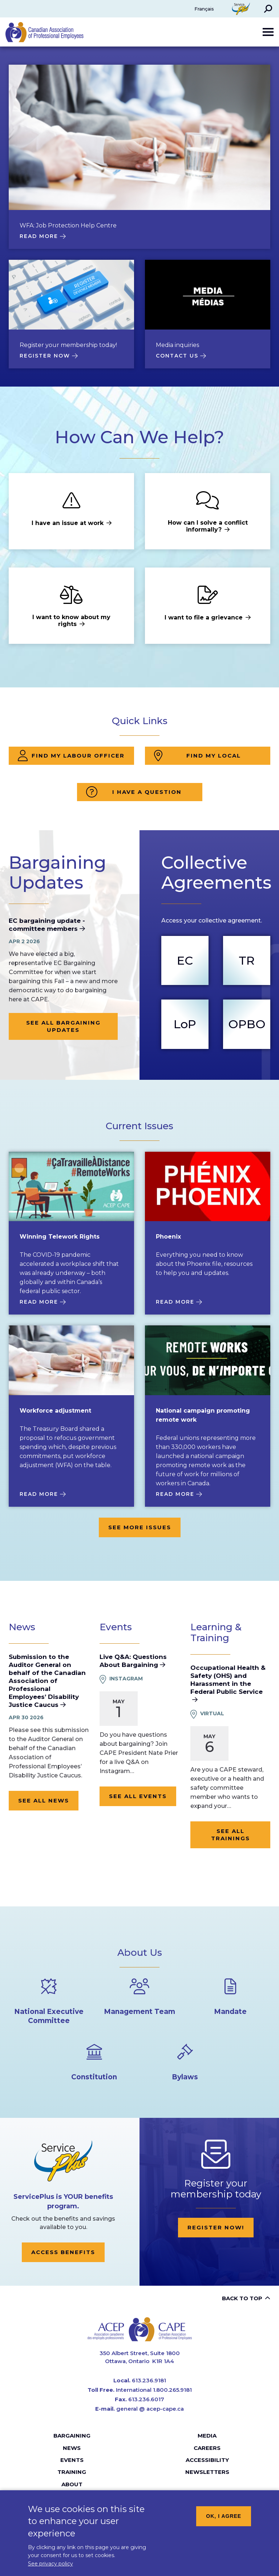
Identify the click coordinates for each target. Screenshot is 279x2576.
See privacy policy (50, 2563)
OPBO (247, 1024)
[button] (268, 8)
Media (207, 2435)
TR (247, 960)
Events (72, 2459)
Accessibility (207, 2459)
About (71, 2484)
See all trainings (230, 1835)
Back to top (242, 2298)
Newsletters (207, 2471)
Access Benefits (63, 2252)
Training (71, 2471)
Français (204, 9)
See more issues (139, 1527)
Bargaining (71, 2435)
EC (185, 960)
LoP (185, 1024)
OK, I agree (223, 2516)
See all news (43, 1800)
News (72, 2447)
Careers (207, 2447)
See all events (138, 1796)
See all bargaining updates (63, 1026)
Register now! (215, 2227)
